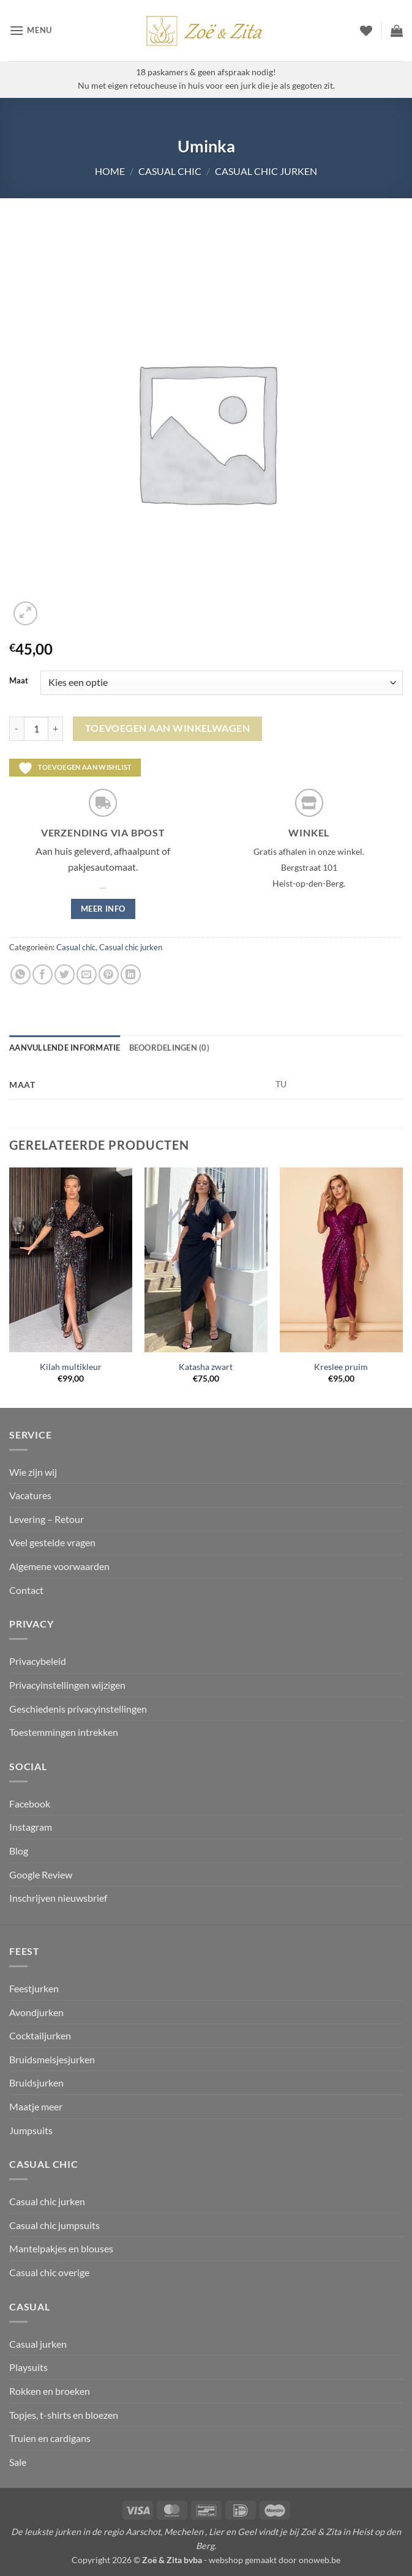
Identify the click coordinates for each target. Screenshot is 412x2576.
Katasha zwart (206, 1366)
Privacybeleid (37, 1661)
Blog (18, 1850)
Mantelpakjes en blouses (61, 2248)
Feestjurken (34, 1988)
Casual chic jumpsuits (54, 2225)
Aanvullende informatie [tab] (65, 1047)
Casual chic (169, 171)
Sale (17, 2462)
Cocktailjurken (40, 2035)
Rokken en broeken (49, 2391)
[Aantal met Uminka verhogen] (55, 729)
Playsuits (28, 2367)
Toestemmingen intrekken (63, 1732)
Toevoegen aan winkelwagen (167, 728)
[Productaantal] (36, 729)
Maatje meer (35, 2106)
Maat (18, 681)
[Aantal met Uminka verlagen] (16, 729)
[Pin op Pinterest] (109, 974)
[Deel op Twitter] (64, 974)
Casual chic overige (49, 2272)
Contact (26, 1590)
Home (110, 171)
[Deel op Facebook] (42, 974)
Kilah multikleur (71, 1366)
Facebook (29, 1803)
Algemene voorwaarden (59, 1566)
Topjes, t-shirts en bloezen (63, 2415)
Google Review (40, 1874)
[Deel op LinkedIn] (131, 974)
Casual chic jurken (266, 171)
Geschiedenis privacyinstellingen (78, 1708)
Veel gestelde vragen (52, 1542)
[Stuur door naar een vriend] (87, 974)
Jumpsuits (31, 2130)
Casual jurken (38, 2344)
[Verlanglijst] (366, 30)
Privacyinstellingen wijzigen (67, 1685)
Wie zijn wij (33, 1472)
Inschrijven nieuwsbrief (58, 1898)
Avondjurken (36, 2012)
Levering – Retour (46, 1519)
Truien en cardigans (50, 2438)
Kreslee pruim (341, 1366)
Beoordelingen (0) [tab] (169, 1047)
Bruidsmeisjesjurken (52, 2059)
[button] (30, 30)
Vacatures (30, 1495)
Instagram (30, 1827)
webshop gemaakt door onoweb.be (274, 2560)
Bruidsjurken (36, 2082)
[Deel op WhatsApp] (20, 974)
